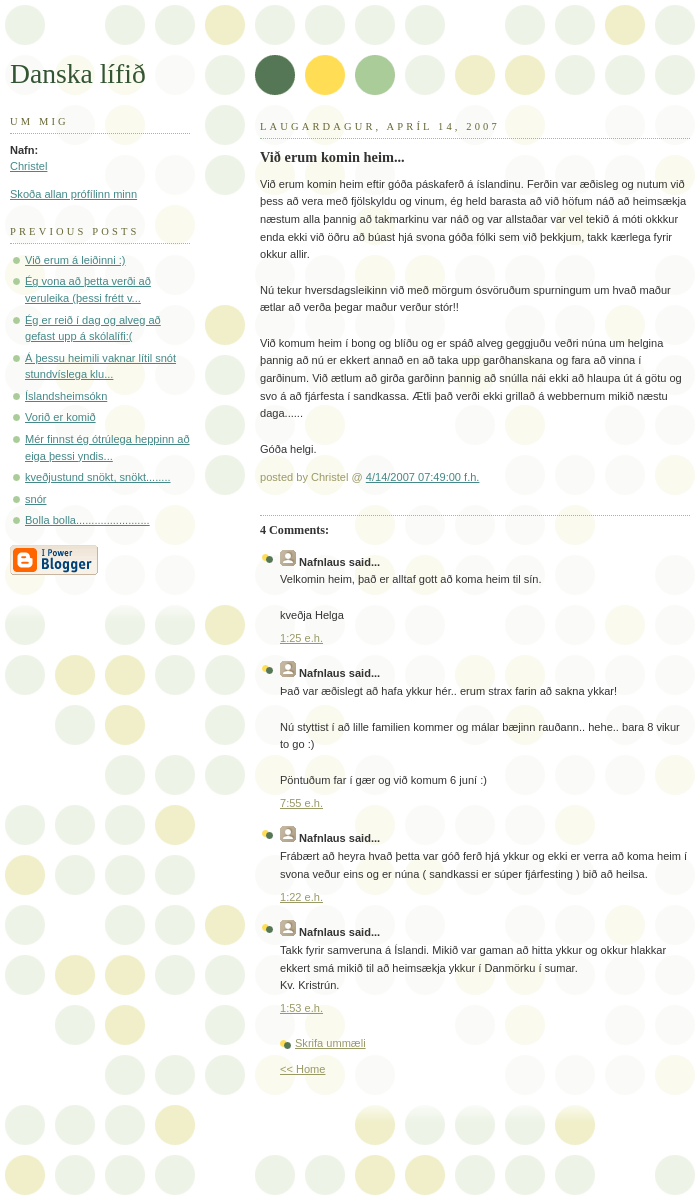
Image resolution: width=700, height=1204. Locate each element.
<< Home (302, 1069)
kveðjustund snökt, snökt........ (98, 477)
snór (36, 499)
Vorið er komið (60, 417)
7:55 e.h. (301, 803)
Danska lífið (78, 73)
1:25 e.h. (301, 638)
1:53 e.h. (301, 1008)
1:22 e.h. (301, 897)
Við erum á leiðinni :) (75, 260)
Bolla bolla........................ (87, 520)
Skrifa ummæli (330, 1043)
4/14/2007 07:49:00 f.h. (423, 477)
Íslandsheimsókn (66, 396)
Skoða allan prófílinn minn (73, 194)
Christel (28, 166)
